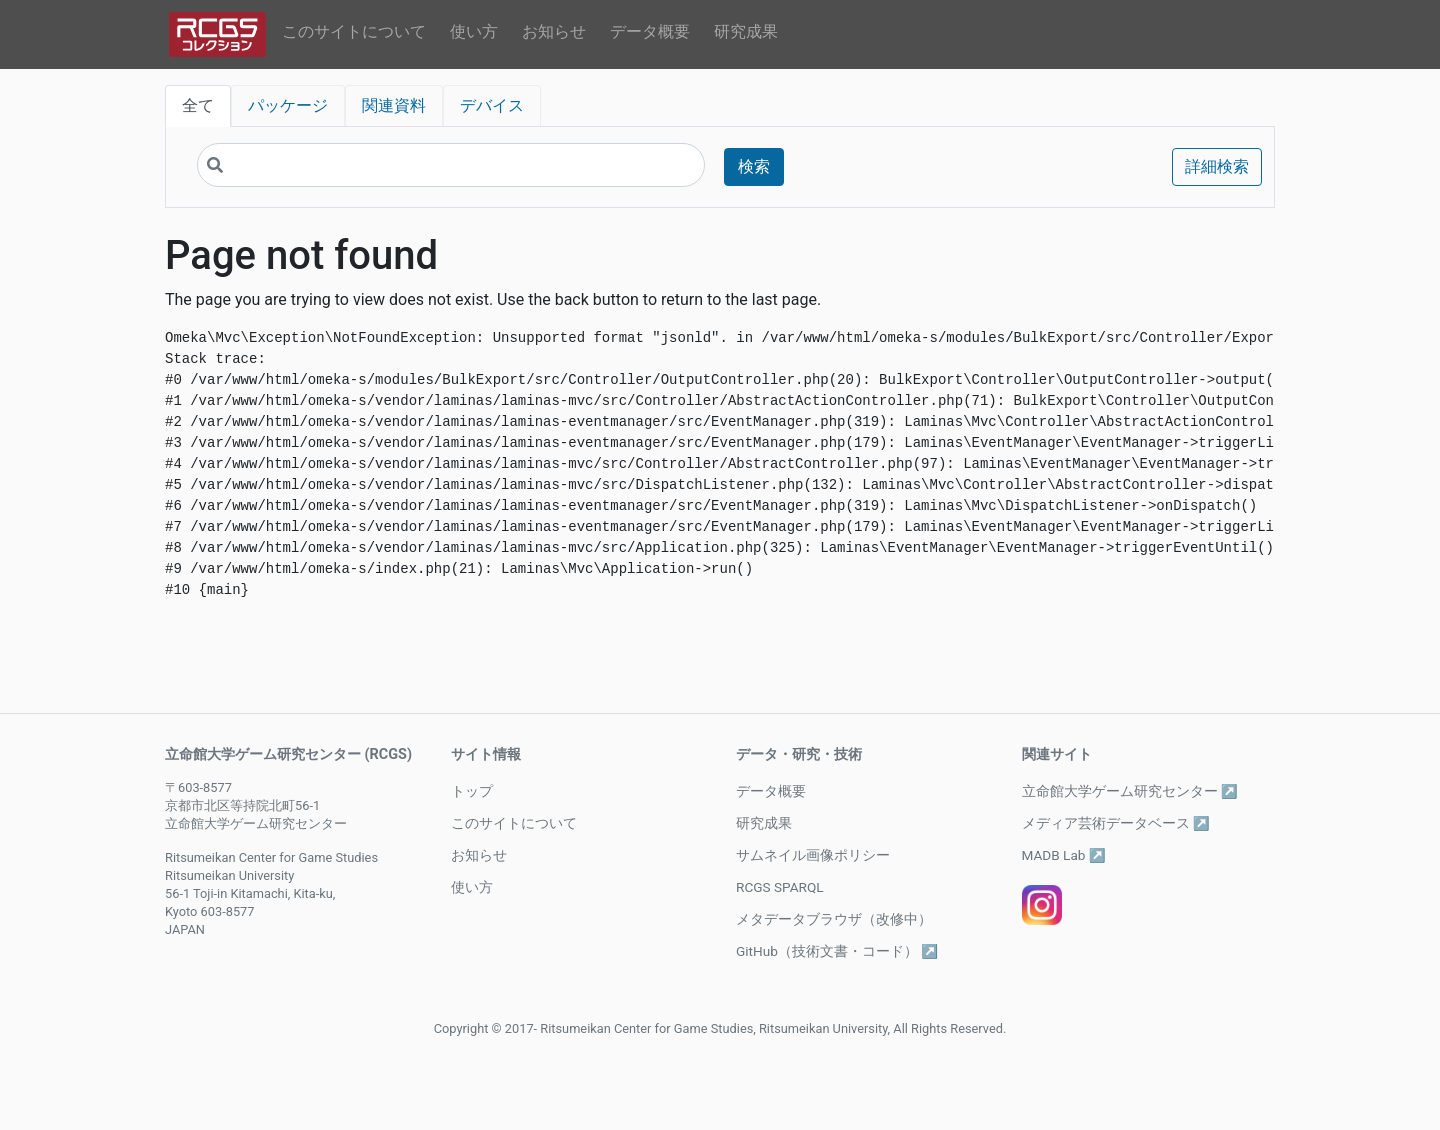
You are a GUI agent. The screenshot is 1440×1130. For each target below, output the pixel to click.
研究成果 (746, 31)
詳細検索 (1217, 166)
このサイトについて (354, 31)
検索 (754, 166)
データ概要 (650, 31)
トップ (472, 791)
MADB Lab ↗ (1064, 855)
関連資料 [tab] (394, 105)
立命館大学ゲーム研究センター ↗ (1130, 791)
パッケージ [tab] (288, 105)
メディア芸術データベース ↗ (1116, 823)
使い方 (474, 31)
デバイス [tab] (492, 105)
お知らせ (554, 31)
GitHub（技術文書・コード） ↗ (837, 951)
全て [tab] (198, 105)
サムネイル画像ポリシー (813, 855)
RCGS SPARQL (780, 887)
